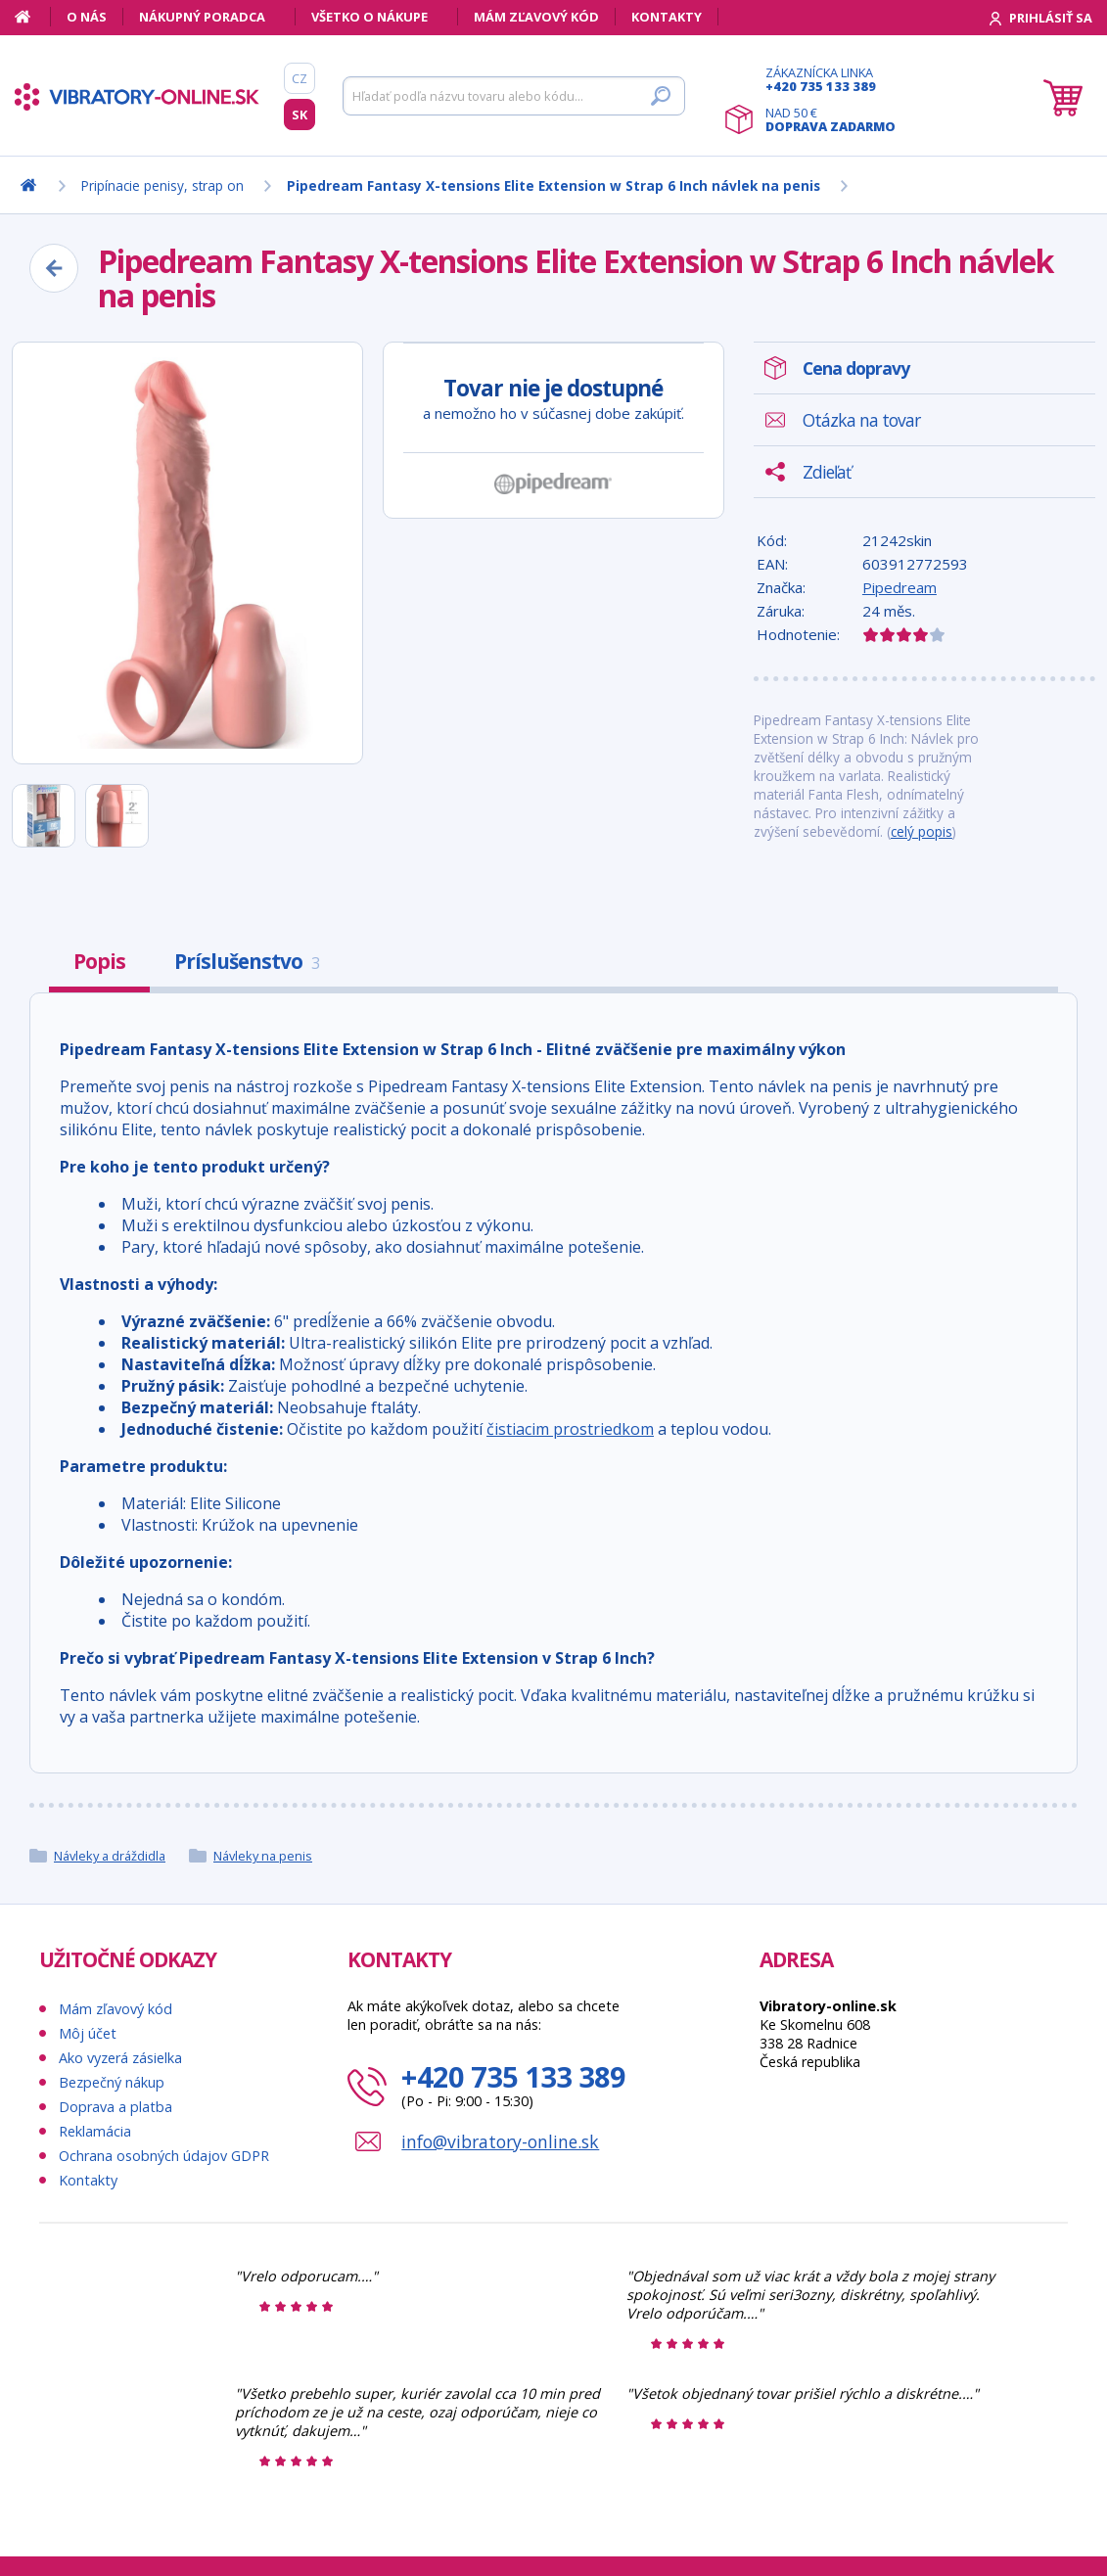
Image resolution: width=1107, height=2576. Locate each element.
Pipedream (899, 587)
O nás (87, 16)
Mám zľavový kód (536, 16)
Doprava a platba (115, 2106)
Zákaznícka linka (830, 79)
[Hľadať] (514, 95)
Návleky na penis (262, 1855)
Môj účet (87, 2033)
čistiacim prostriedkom (570, 1429)
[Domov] (33, 16)
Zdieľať (827, 471)
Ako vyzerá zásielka (120, 2057)
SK (299, 114)
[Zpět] (53, 268)
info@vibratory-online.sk (500, 2141)
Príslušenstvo (246, 961)
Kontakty (666, 16)
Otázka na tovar (861, 420)
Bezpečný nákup (111, 2082)
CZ (299, 78)
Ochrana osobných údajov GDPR (164, 2155)
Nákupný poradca (202, 16)
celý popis (921, 831)
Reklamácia (95, 2131)
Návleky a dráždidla (109, 1855)
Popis (99, 961)
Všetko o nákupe (369, 16)
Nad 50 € (830, 119)
